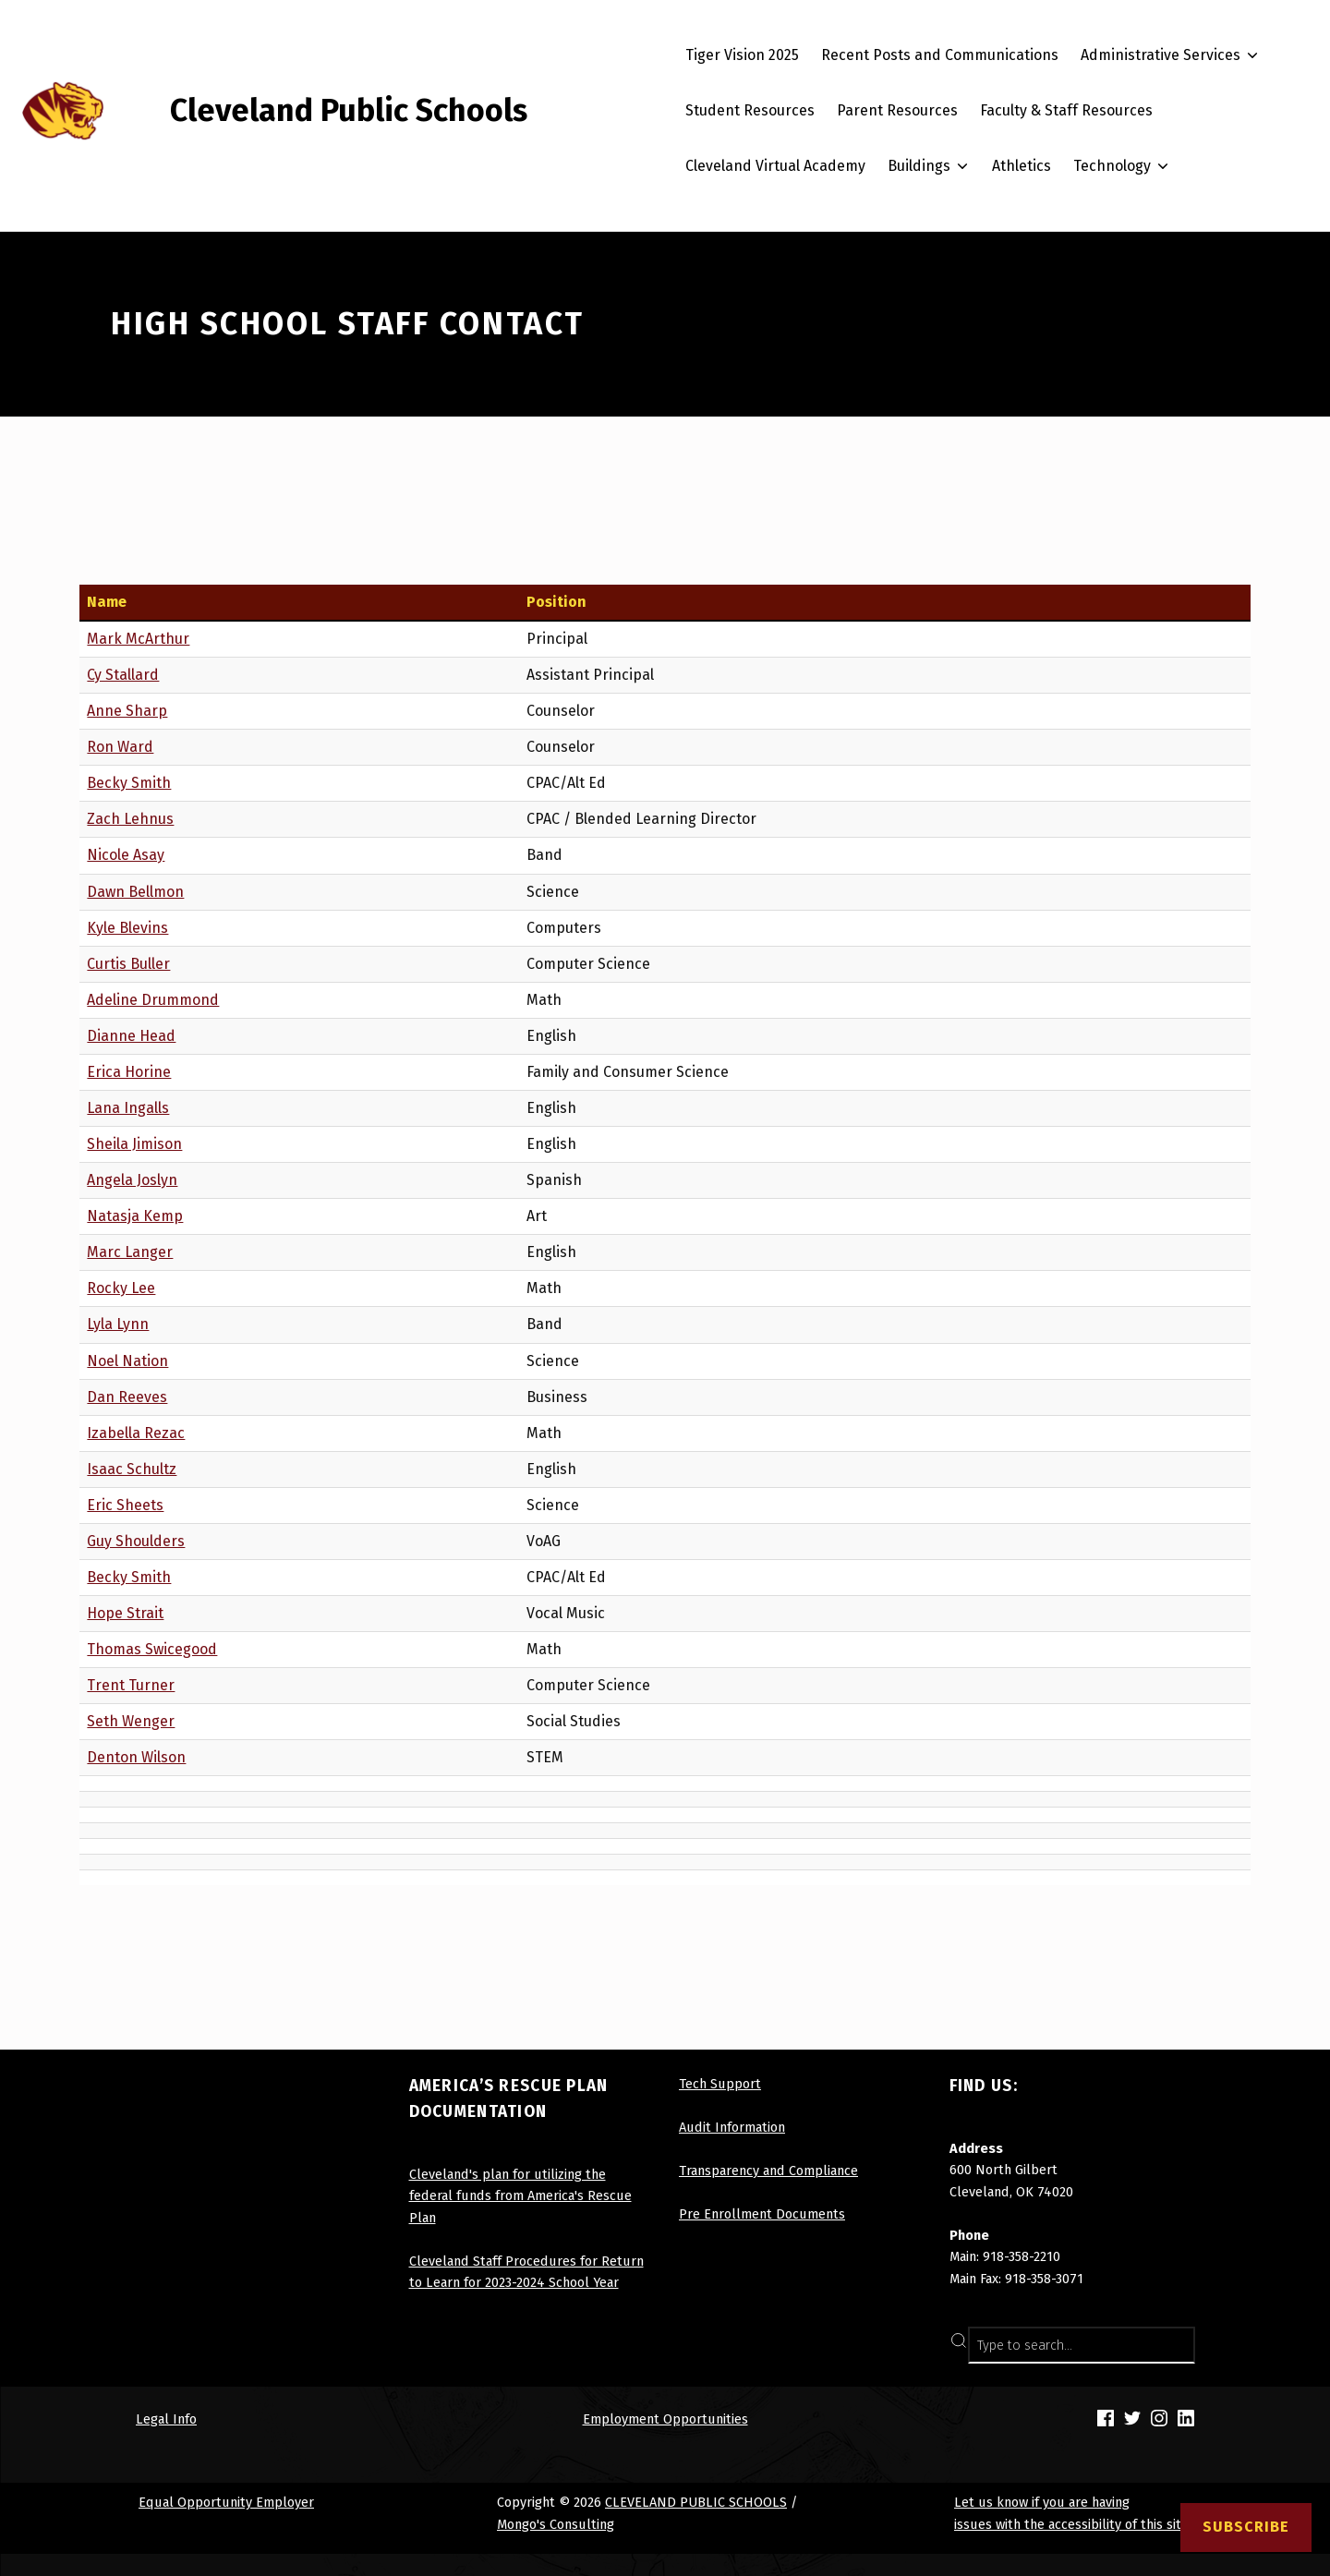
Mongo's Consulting (555, 2524)
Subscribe (1246, 2526)
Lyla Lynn (118, 1324)
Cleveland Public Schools (348, 110)
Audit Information (732, 2127)
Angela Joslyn (132, 1180)
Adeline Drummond (153, 1000)
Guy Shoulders (136, 1541)
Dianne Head (131, 1036)
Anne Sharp (127, 711)
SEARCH (1172, 2345)
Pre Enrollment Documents (762, 2214)
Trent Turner (131, 1685)
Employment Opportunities (665, 2419)
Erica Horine (129, 1072)
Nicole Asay (125, 855)
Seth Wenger (131, 1721)
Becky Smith (129, 783)
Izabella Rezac (136, 1433)
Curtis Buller (128, 964)
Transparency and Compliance (768, 2170)
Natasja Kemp (135, 1216)
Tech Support (720, 2083)
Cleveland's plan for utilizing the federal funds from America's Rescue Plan (520, 2196)
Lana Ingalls (128, 1108)
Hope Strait (125, 1613)
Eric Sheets (125, 1505)
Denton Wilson (136, 1757)
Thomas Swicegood (152, 1649)
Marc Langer (130, 1252)
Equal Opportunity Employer (226, 2502)
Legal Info (166, 2419)
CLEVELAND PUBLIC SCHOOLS (696, 2502)
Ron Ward (120, 747)
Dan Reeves (127, 1397)
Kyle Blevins (127, 928)
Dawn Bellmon (135, 892)
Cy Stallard (123, 674)
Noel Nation (127, 1361)
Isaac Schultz (131, 1469)
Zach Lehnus (130, 819)
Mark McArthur (138, 638)
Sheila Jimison (134, 1144)
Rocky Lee (121, 1288)
